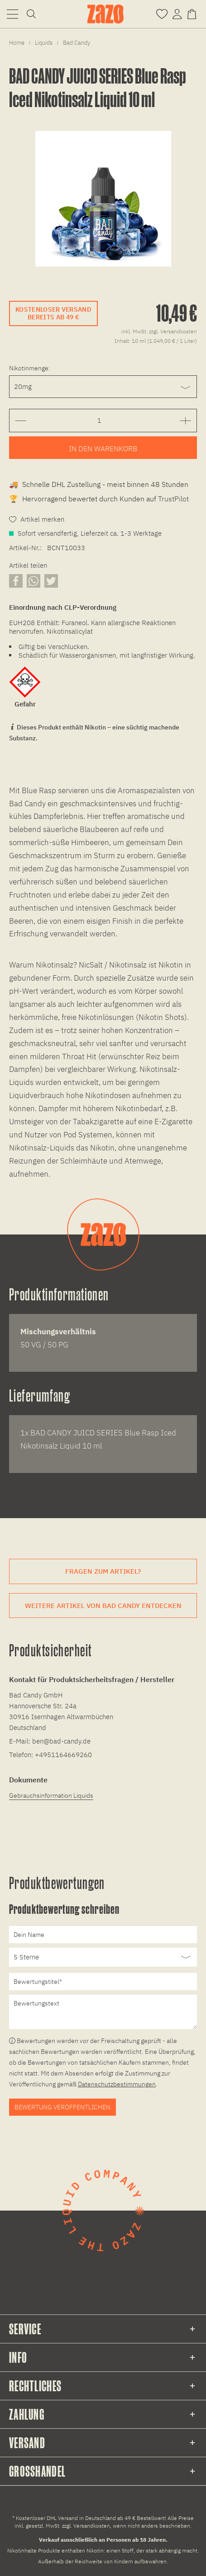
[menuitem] (12, 14)
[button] (12, 14)
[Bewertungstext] (103, 2012)
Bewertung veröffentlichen (62, 2107)
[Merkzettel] (162, 13)
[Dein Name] (103, 1934)
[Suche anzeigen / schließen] (31, 14)
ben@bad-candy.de (61, 1741)
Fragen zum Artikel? (103, 1571)
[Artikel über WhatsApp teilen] (33, 580)
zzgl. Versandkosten (173, 331)
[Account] (177, 13)
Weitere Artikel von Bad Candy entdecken (103, 1605)
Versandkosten (91, 2525)
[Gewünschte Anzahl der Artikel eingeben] (99, 420)
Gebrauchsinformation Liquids (51, 1795)
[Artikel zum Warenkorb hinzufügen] (103, 447)
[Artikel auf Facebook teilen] (16, 580)
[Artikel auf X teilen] (51, 580)
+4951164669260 (63, 1754)
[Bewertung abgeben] (103, 1957)
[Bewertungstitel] (103, 1981)
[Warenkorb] (194, 13)
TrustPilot (173, 498)
